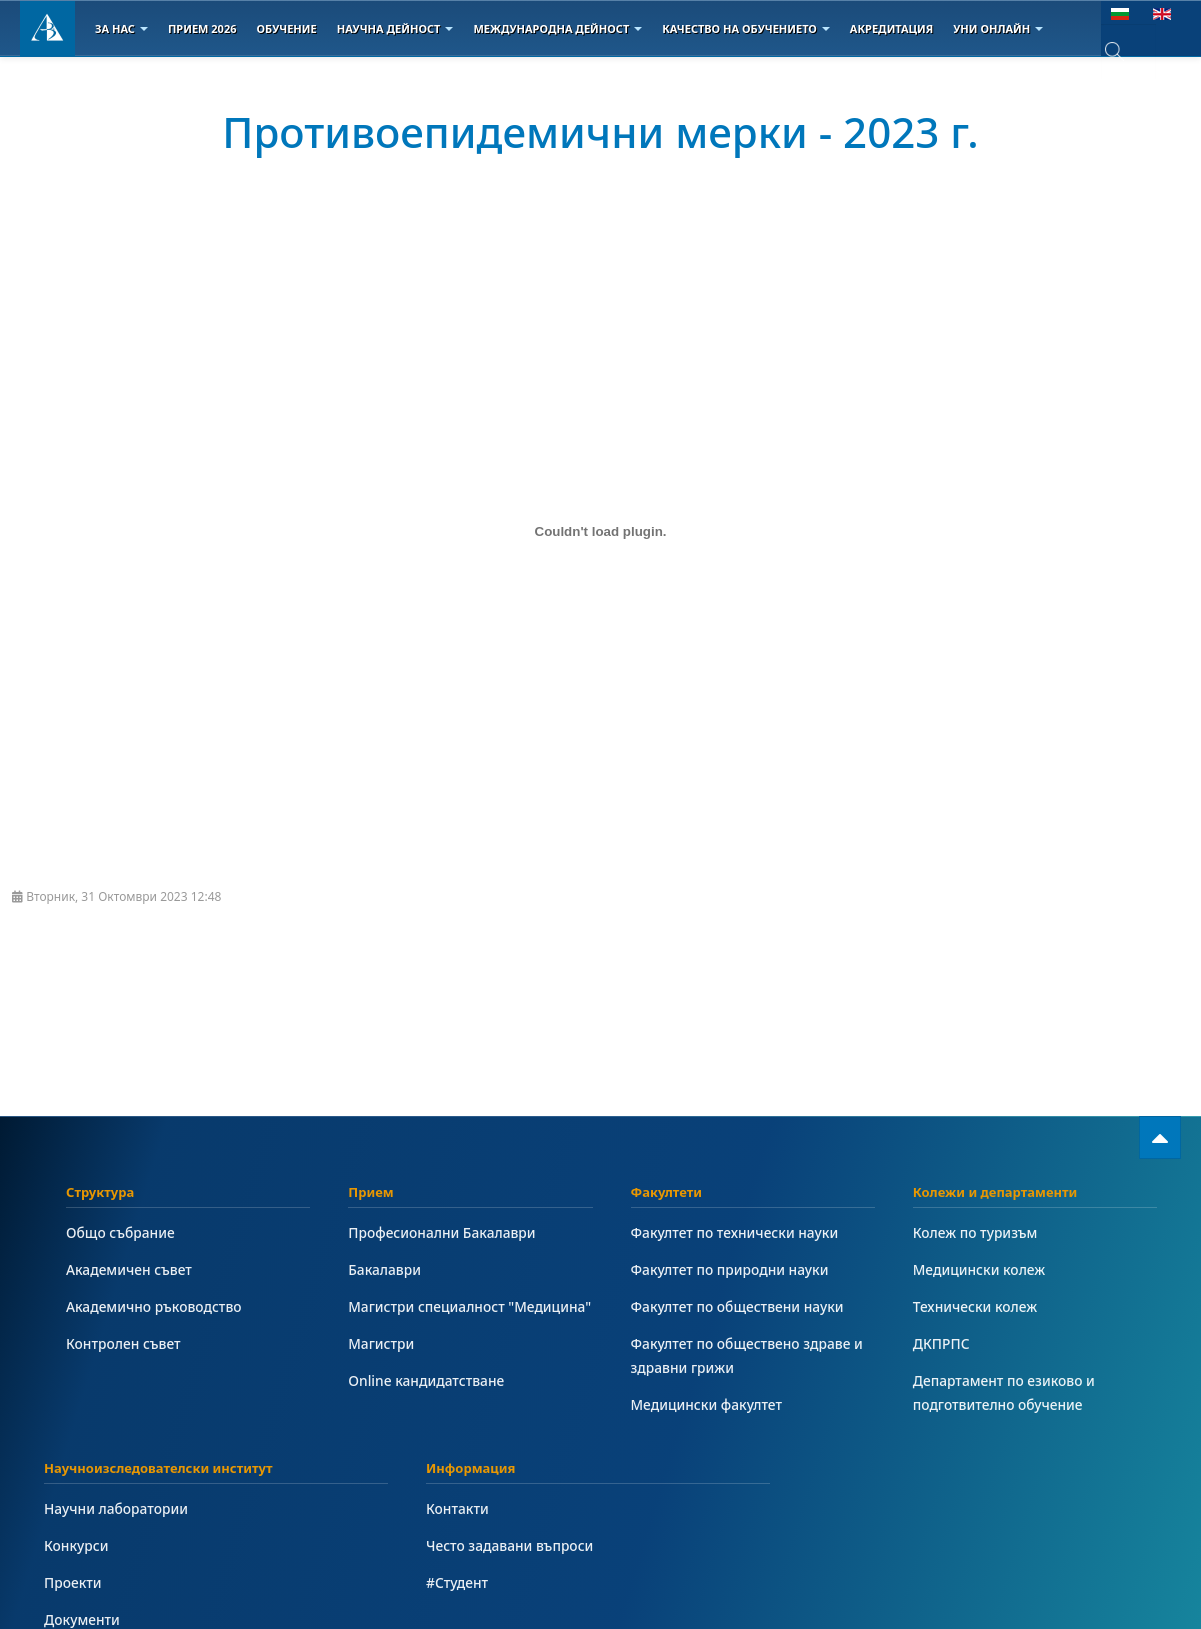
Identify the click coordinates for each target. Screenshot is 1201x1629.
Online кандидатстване (426, 1380)
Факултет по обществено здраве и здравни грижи (747, 1355)
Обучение (286, 28)
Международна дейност (557, 28)
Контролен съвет (123, 1343)
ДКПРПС (941, 1343)
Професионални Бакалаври (441, 1232)
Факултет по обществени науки (737, 1306)
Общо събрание (120, 1232)
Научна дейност (395, 28)
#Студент (457, 1582)
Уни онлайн (998, 28)
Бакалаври (384, 1269)
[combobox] (1128, 51)
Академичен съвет (129, 1269)
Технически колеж (975, 1306)
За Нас (121, 28)
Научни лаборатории (116, 1508)
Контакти (457, 1508)
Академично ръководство (154, 1306)
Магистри (381, 1343)
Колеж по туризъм (975, 1232)
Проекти (73, 1582)
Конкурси (76, 1545)
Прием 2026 (202, 28)
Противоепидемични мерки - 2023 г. (600, 131)
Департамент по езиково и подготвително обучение (1004, 1392)
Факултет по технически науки (735, 1232)
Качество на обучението (746, 28)
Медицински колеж (979, 1269)
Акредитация (891, 28)
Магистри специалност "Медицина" (469, 1306)
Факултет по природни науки (730, 1269)
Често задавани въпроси (509, 1545)
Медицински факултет (706, 1404)
